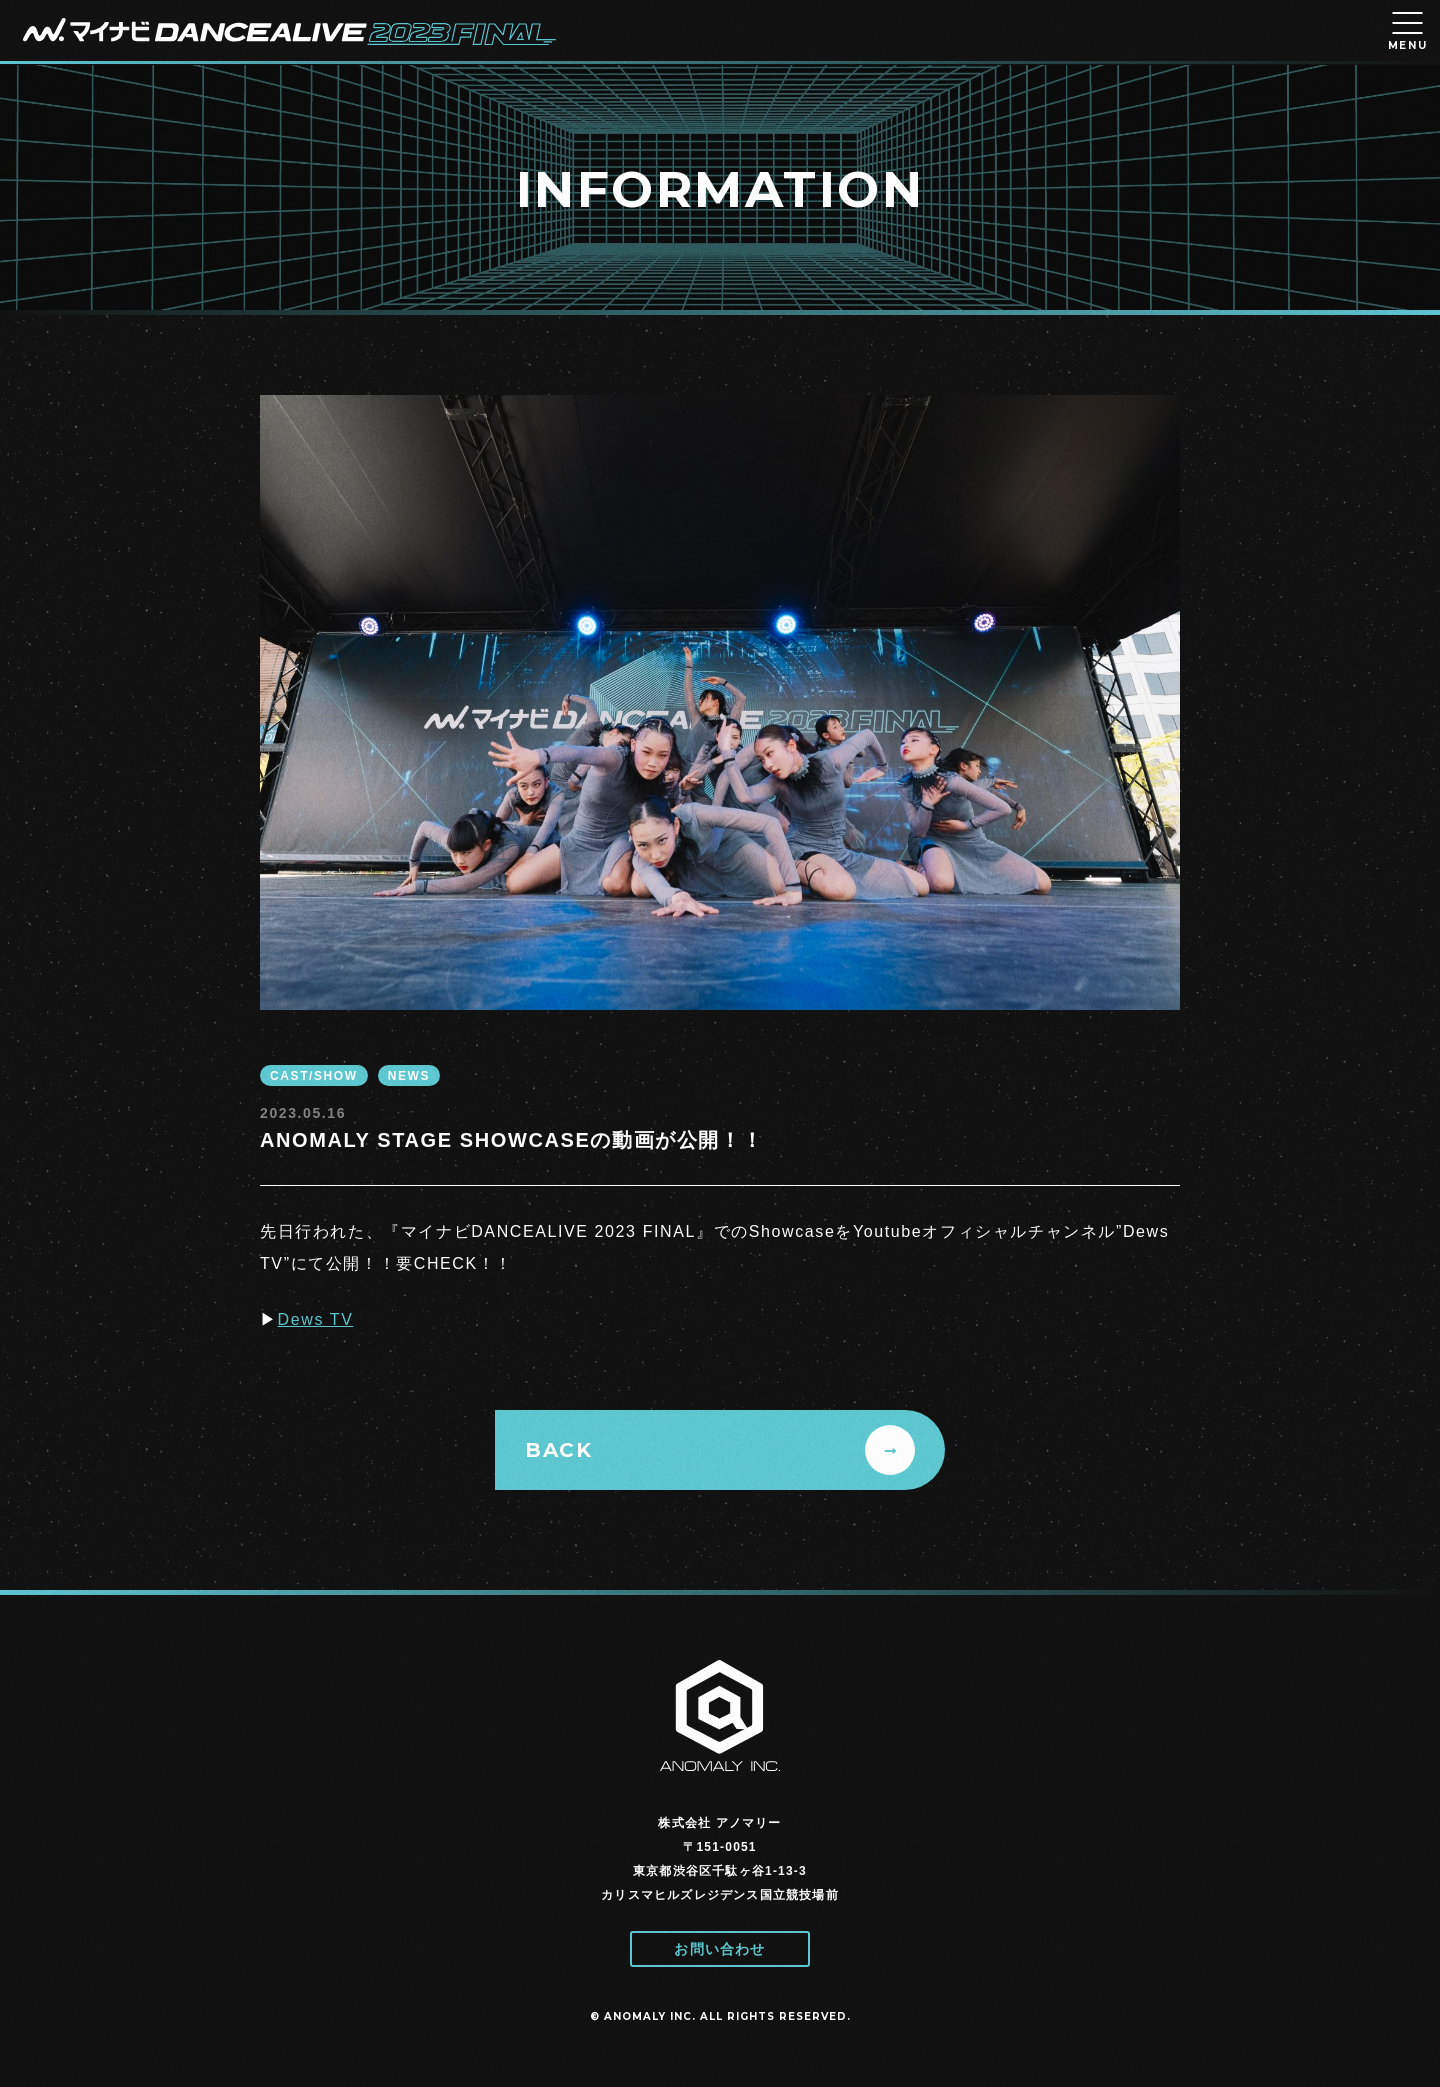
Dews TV (316, 1319)
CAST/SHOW (314, 1076)
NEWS (409, 1076)
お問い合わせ (719, 1949)
